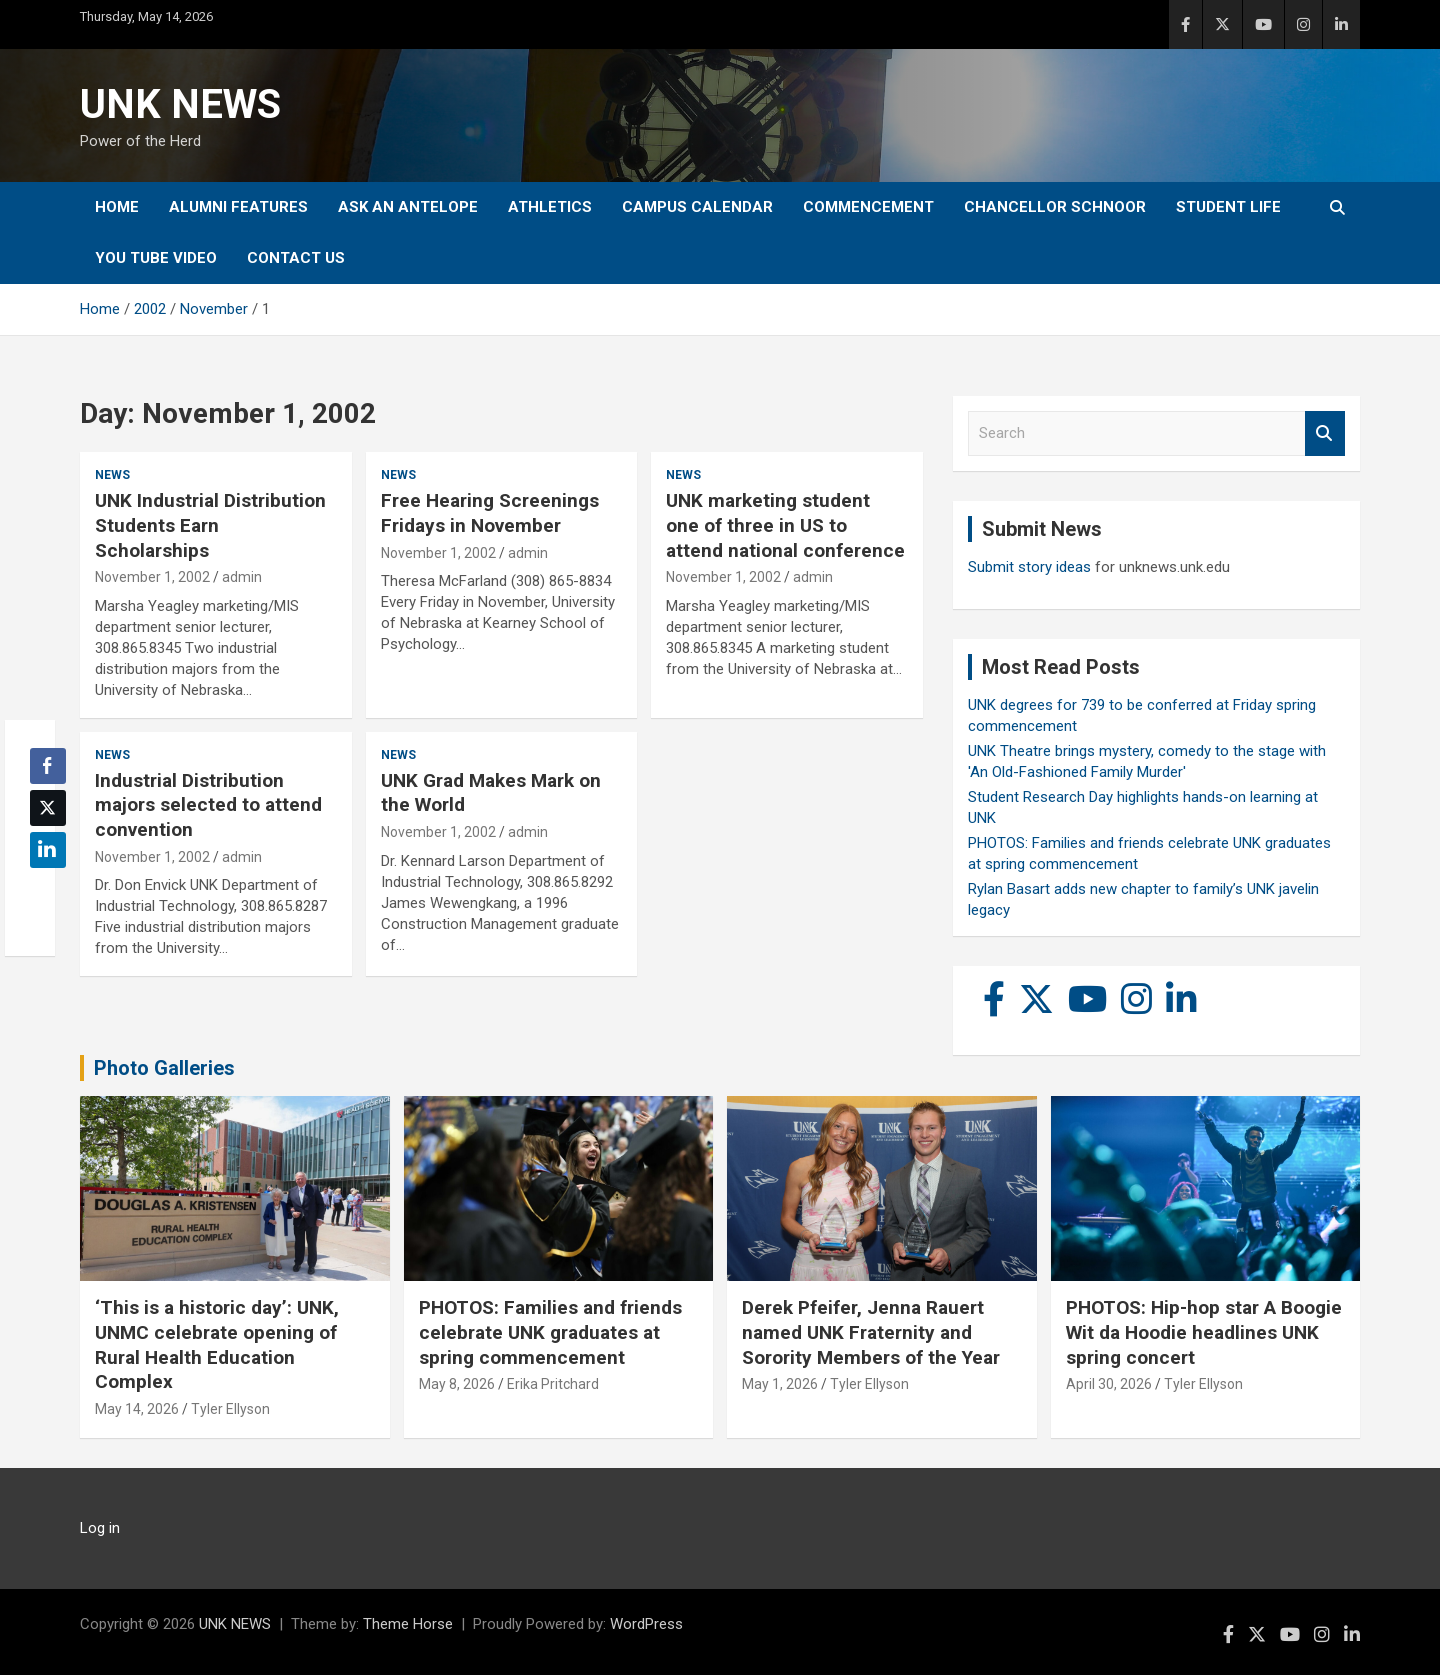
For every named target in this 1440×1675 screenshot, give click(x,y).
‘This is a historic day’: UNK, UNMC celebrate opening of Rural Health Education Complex (217, 1344)
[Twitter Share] (48, 808)
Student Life (1228, 207)
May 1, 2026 (780, 1384)
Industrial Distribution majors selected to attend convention (208, 805)
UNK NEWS (180, 104)
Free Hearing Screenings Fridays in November (490, 513)
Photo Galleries (164, 1068)
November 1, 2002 (152, 577)
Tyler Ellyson (230, 1409)
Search (1325, 433)
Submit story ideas (1029, 567)
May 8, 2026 (457, 1384)
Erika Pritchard (553, 1384)
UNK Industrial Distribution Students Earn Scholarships (210, 525)
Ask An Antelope (408, 207)
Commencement (868, 207)
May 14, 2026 (137, 1409)
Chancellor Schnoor (1055, 207)
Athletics (550, 207)
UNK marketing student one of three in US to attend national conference (785, 525)
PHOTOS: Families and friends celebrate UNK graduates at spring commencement (550, 1332)
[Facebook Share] (48, 766)
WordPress (646, 1624)
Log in (100, 1528)
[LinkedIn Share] (48, 850)
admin (242, 577)
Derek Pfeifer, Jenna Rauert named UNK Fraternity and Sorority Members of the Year (871, 1332)
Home (117, 207)
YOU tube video (156, 258)
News (112, 475)
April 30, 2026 (1109, 1384)
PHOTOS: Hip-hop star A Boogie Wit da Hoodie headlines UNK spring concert (1204, 1332)
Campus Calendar (697, 207)
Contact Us (296, 258)
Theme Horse (408, 1624)
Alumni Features (238, 207)
